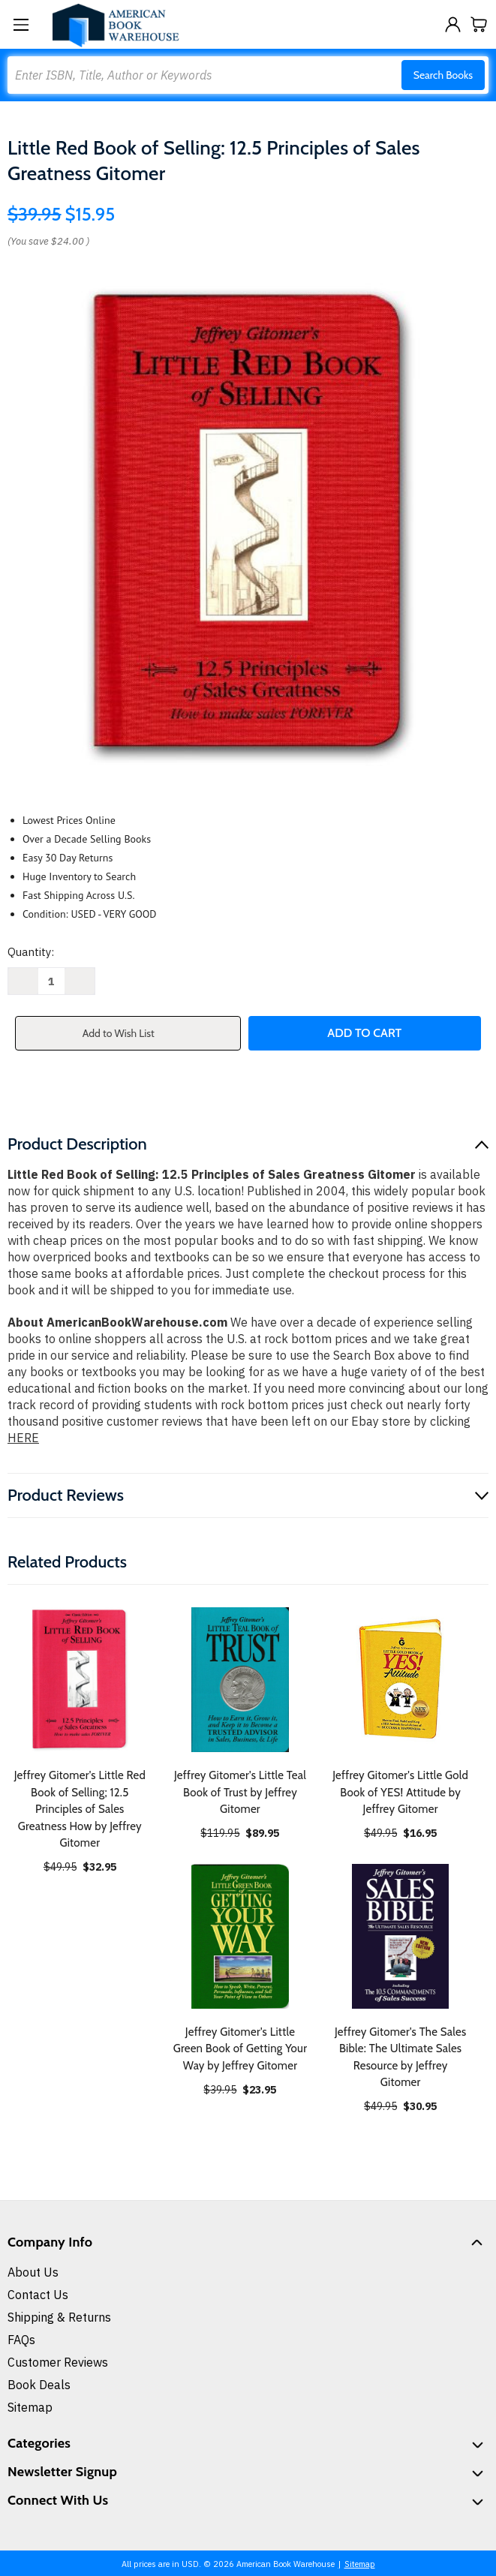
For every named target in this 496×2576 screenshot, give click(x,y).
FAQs (21, 2339)
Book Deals (39, 2384)
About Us (33, 2272)
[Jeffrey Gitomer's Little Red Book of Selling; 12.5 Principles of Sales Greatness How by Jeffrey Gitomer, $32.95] (80, 1679)
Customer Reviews (58, 2362)
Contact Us (38, 2294)
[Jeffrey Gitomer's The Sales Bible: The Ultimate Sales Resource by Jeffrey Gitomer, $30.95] (400, 1936)
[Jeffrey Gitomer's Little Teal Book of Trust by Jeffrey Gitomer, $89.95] (240, 1679)
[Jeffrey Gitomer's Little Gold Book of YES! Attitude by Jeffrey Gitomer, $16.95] (400, 1679)
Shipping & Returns (59, 2317)
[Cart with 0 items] (479, 24)
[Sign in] (452, 24)
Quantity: (31, 952)
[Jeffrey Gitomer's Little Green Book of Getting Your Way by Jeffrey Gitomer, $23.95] (240, 1936)
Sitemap (30, 2407)
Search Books (443, 75)
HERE (23, 1437)
